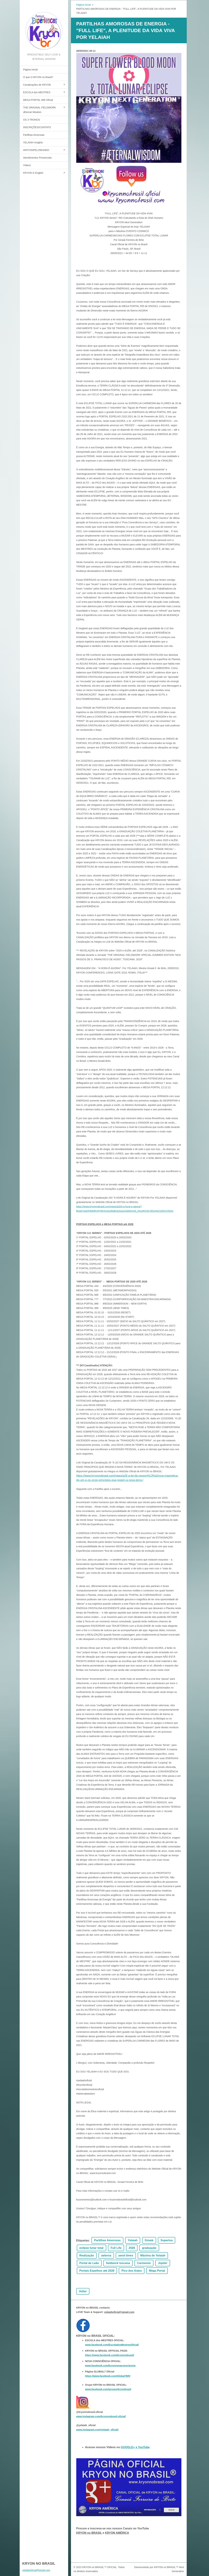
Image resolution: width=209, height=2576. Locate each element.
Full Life (116, 2247)
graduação (149, 2247)
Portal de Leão (89, 2263)
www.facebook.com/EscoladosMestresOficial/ (112, 2344)
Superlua (167, 2240)
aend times (125, 2255)
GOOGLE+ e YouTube (135, 2447)
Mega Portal (157, 2270)
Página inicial (30, 69)
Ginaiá (149, 2240)
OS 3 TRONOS (31, 119)
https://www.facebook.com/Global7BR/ (107, 2376)
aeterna (106, 2255)
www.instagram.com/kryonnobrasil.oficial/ (101, 2416)
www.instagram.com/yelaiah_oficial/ (97, 2429)
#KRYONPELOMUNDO (36, 150)
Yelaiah (133, 2240)
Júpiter (162, 2263)
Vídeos (27, 165)
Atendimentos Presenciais (37, 157)
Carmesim (144, 2263)
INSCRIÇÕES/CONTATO (37, 127)
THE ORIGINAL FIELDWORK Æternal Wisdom (39, 110)
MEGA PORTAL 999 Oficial (38, 100)
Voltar (83, 2291)
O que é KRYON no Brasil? (38, 77)
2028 (132, 2247)
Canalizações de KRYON (37, 84)
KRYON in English (33, 172)
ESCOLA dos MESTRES (36, 92)
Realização (86, 2255)
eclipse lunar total (91, 2247)
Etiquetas (82, 2240)
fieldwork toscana (118, 2263)
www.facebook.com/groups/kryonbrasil (108, 2389)
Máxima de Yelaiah (152, 2255)
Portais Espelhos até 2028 (96, 2270)
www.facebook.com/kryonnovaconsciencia (110, 2365)
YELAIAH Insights (33, 142)
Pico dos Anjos (131, 2270)
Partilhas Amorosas (34, 134)
